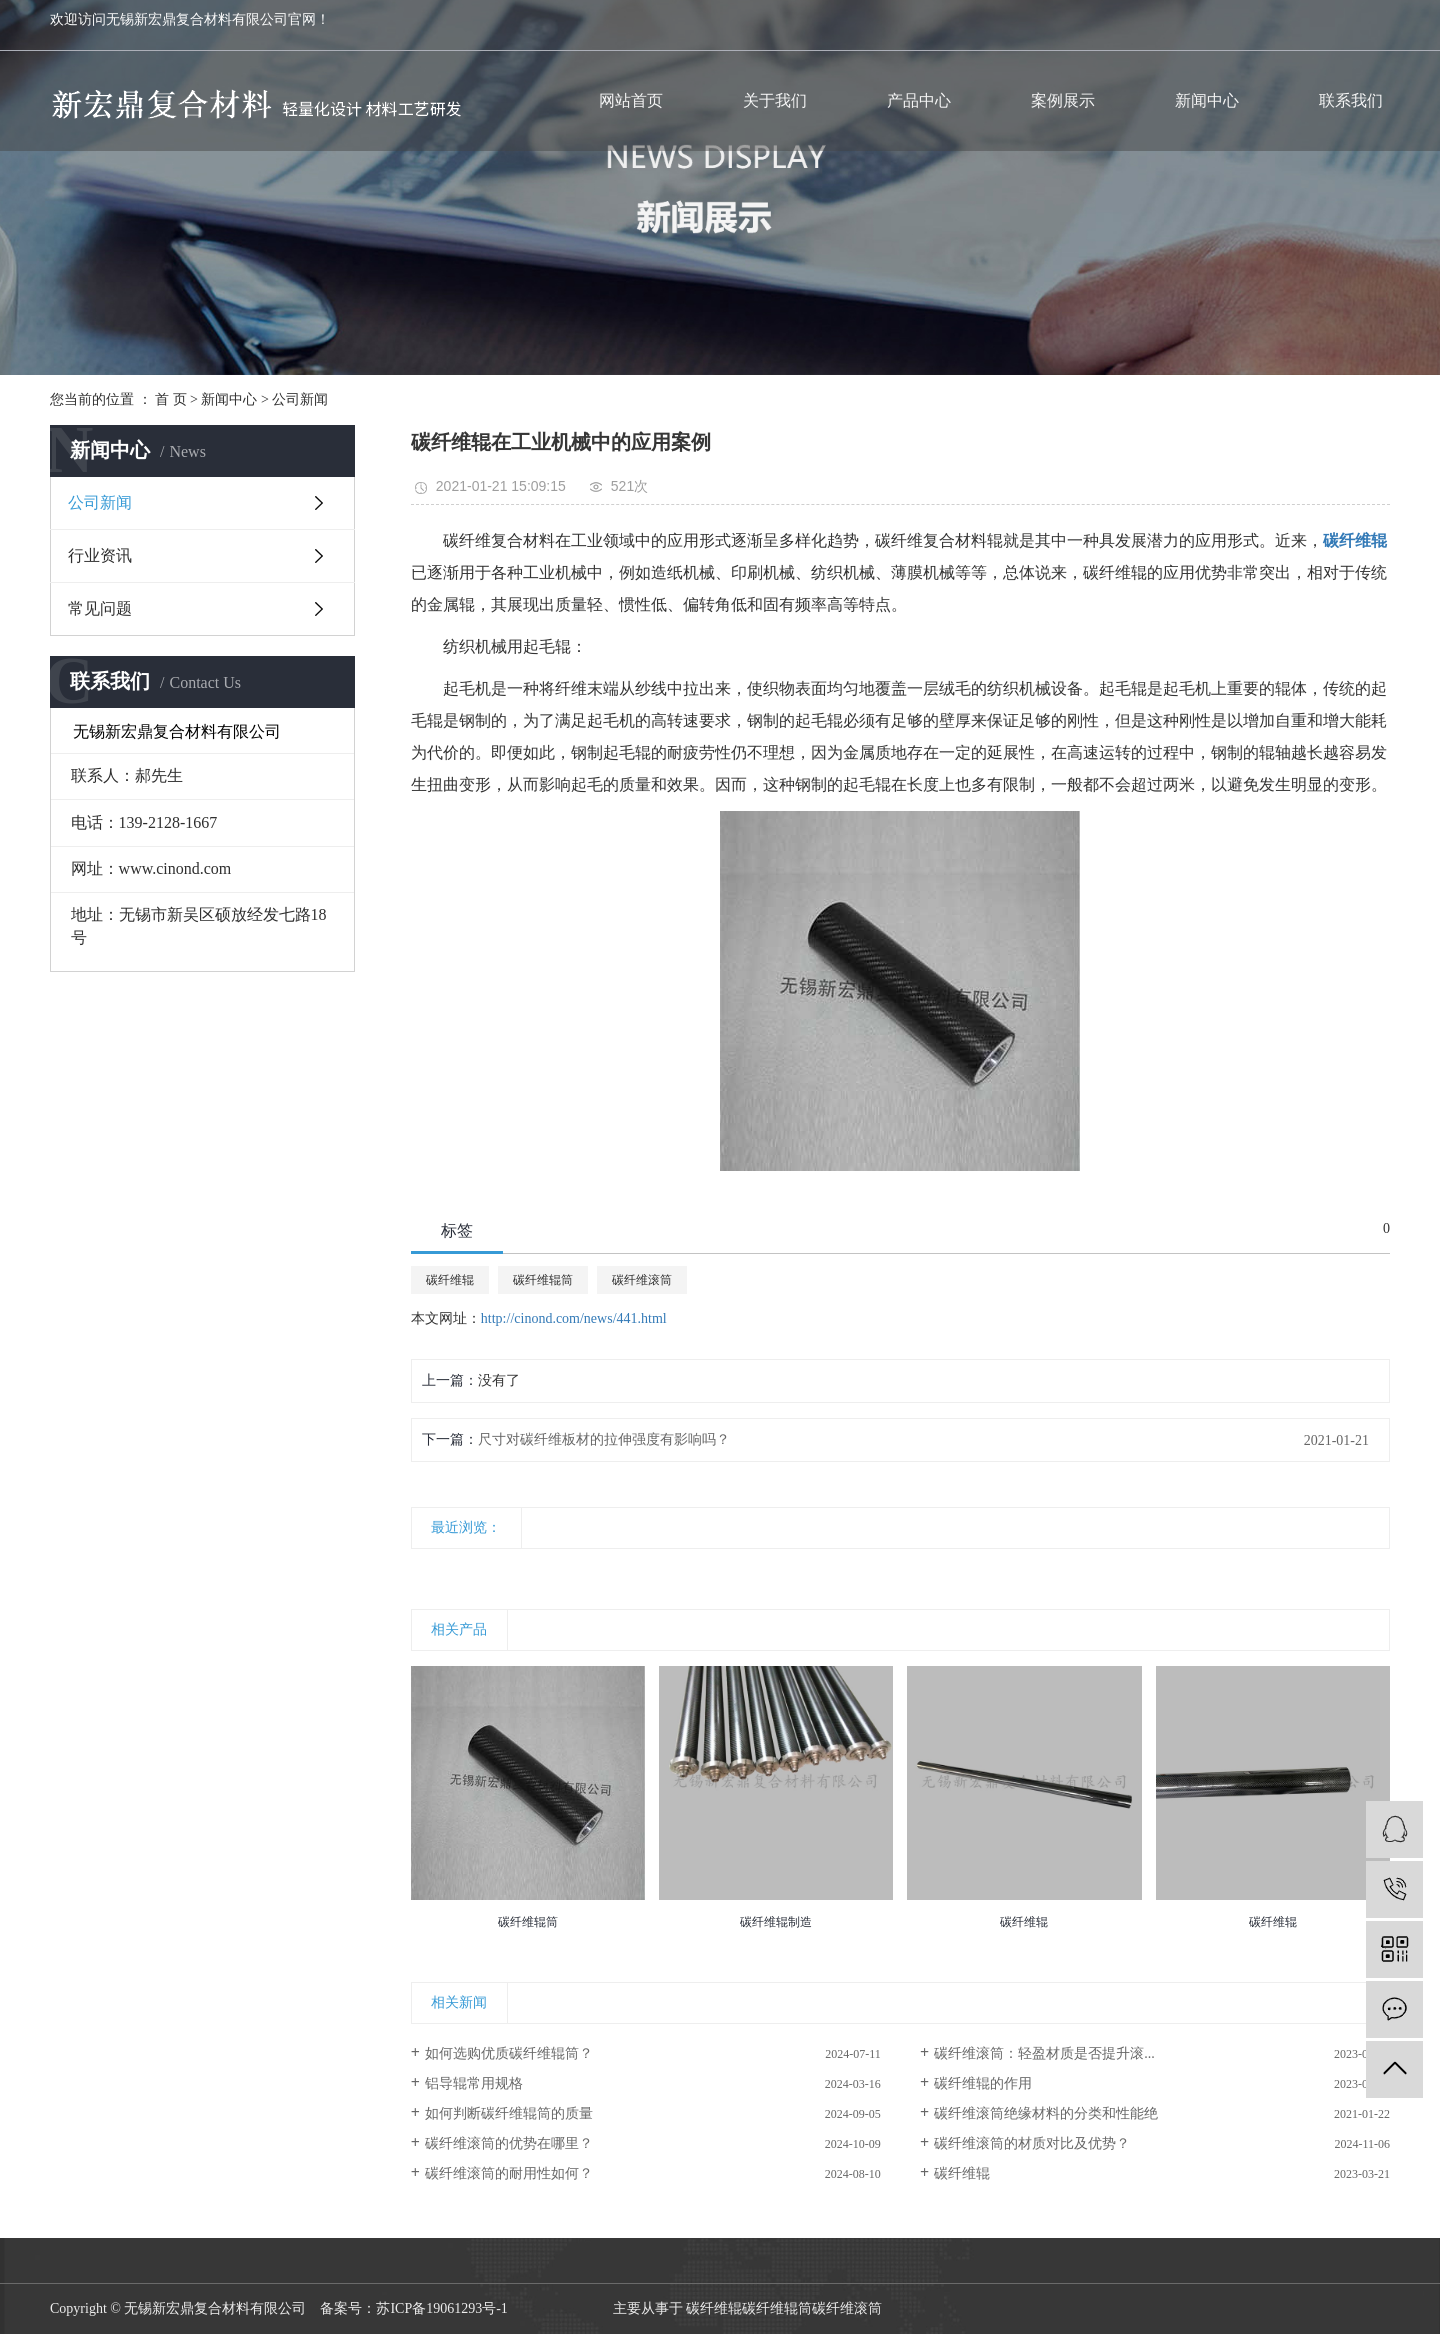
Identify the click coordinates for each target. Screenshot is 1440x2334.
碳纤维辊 (450, 1280)
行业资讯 (100, 555)
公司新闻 (300, 399)
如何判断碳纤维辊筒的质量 (509, 2113)
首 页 (171, 399)
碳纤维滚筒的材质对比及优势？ (1032, 2143)
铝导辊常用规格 (474, 2083)
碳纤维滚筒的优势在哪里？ (509, 2143)
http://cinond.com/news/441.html (574, 1318)
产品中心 (919, 100)
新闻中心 (1207, 100)
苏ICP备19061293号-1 (441, 2308)
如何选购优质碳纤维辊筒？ (509, 2053)
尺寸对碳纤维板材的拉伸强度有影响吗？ (604, 1439)
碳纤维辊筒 (543, 1280)
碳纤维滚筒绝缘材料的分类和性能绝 (1046, 2113)
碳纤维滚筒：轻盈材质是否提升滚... (1044, 2053)
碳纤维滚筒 (642, 1280)
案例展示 (1063, 100)
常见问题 (100, 608)
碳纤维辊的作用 (983, 2083)
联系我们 (1351, 100)
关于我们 (775, 100)
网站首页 (631, 100)
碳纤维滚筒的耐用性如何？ (509, 2173)
